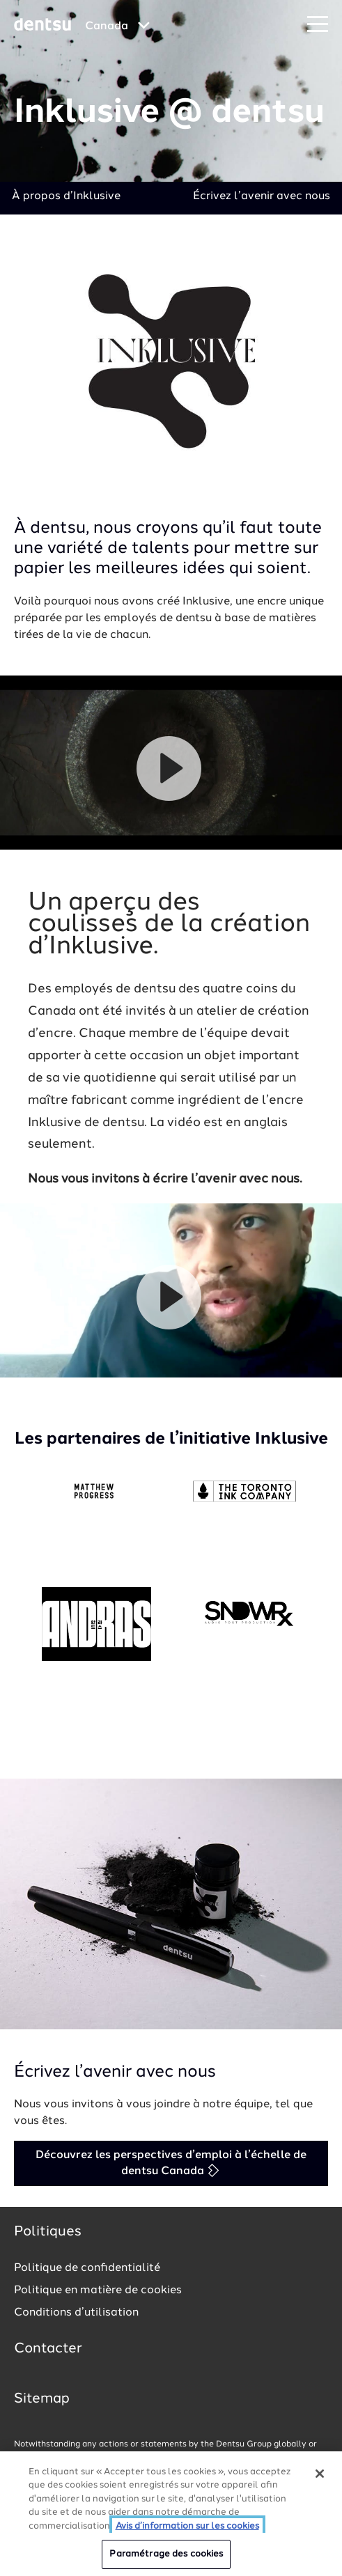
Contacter (48, 2349)
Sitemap (42, 2399)
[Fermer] (319, 2473)
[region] (171, 2513)
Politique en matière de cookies (98, 2290)
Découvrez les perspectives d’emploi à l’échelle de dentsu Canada (171, 2163)
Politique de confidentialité (87, 2268)
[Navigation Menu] (317, 24)
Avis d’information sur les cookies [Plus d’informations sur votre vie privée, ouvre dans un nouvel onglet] (187, 2526)
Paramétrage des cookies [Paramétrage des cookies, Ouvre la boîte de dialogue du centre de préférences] (166, 2554)
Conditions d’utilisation (76, 2312)
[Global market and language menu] (117, 26)
